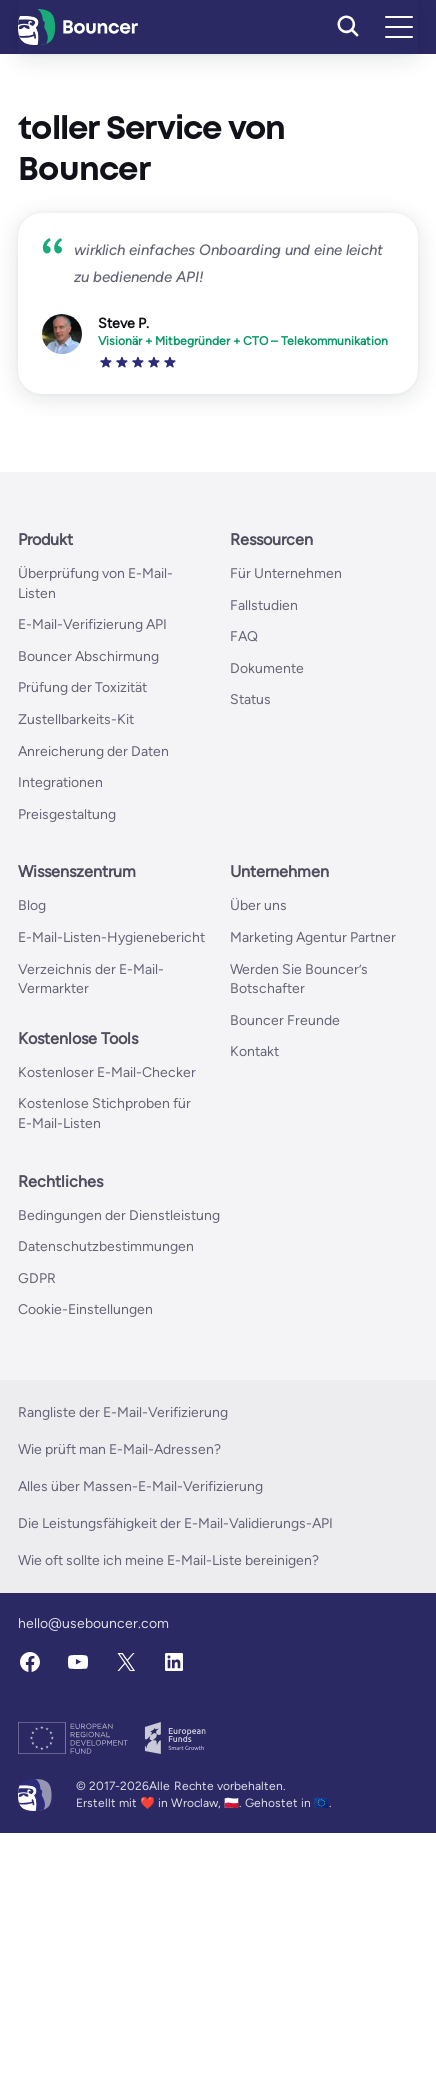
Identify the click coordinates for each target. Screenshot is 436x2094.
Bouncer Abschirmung (88, 656)
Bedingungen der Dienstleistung (119, 1215)
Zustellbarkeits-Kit (76, 719)
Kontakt (254, 1051)
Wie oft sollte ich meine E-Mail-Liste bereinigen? (168, 1560)
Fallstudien (264, 605)
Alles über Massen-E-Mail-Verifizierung (140, 1486)
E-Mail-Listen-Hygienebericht (111, 937)
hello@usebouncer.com (93, 1623)
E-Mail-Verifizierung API (92, 624)
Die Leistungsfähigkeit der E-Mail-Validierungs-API (175, 1523)
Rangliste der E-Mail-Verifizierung (123, 1412)
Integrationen (60, 782)
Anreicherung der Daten (93, 751)
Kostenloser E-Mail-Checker (107, 1072)
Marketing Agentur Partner (313, 937)
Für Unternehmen (286, 573)
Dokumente (267, 668)
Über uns (258, 905)
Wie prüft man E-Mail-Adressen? (119, 1449)
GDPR (37, 1278)
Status (250, 699)
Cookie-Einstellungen (85, 1309)
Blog (32, 905)
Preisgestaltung (67, 814)
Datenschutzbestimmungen (106, 1246)
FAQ (244, 636)
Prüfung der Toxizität (82, 687)
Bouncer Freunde (285, 1020)
